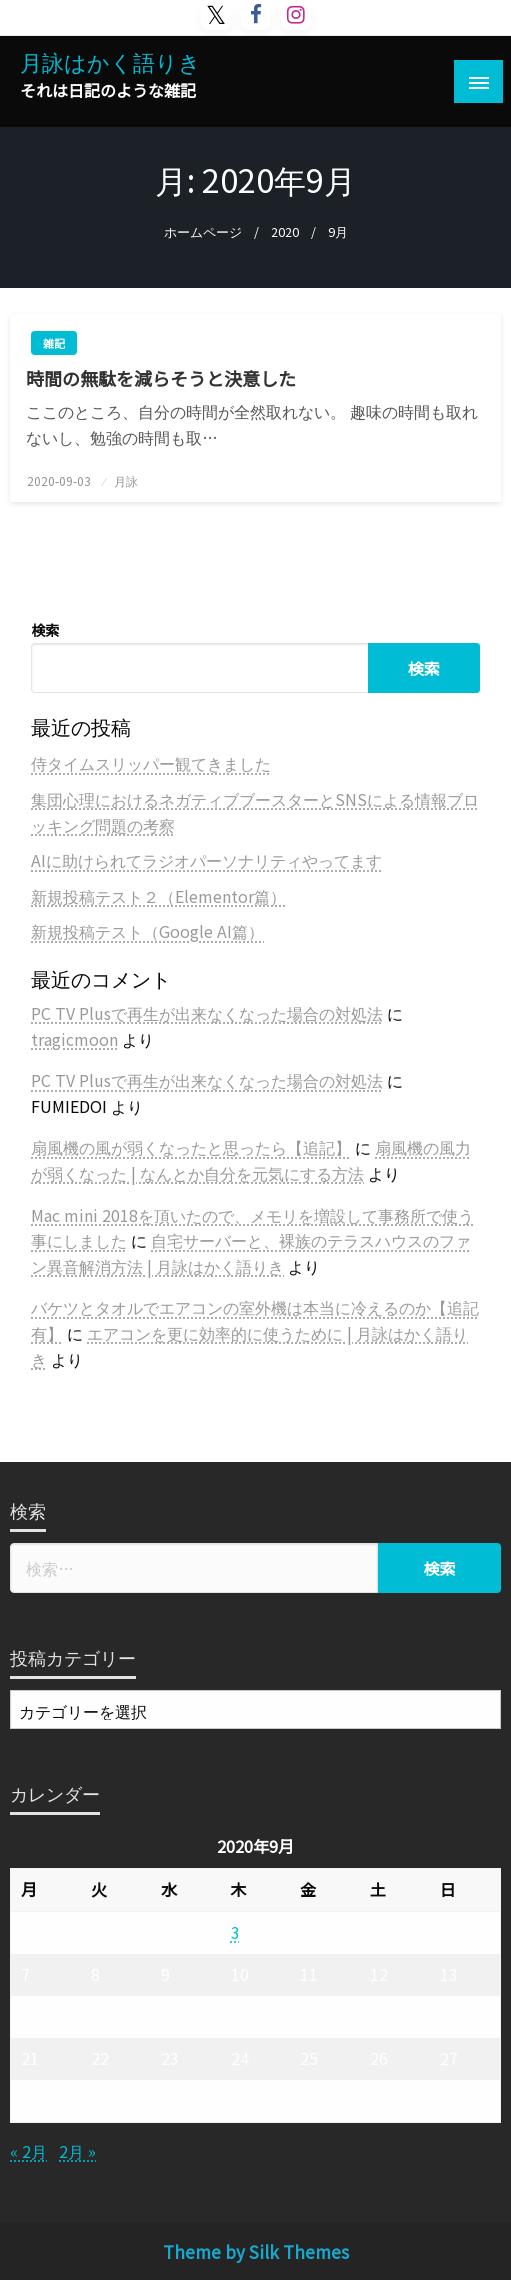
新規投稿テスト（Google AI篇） (147, 931)
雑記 (54, 343)
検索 (45, 630)
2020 (285, 231)
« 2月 (28, 2151)
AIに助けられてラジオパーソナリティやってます (206, 860)
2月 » (77, 2151)
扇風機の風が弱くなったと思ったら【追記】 (191, 1147)
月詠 (126, 480)
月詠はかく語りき (110, 61)
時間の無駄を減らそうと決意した (161, 378)
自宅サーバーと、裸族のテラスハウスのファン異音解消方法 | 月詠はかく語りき (251, 1253)
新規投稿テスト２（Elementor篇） (158, 896)
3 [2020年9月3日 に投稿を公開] (235, 1932)
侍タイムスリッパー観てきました (151, 763)
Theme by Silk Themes (256, 2251)
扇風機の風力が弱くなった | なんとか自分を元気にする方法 (251, 1160)
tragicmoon (74, 1039)
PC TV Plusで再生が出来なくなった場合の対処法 (207, 1013)
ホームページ (203, 231)
